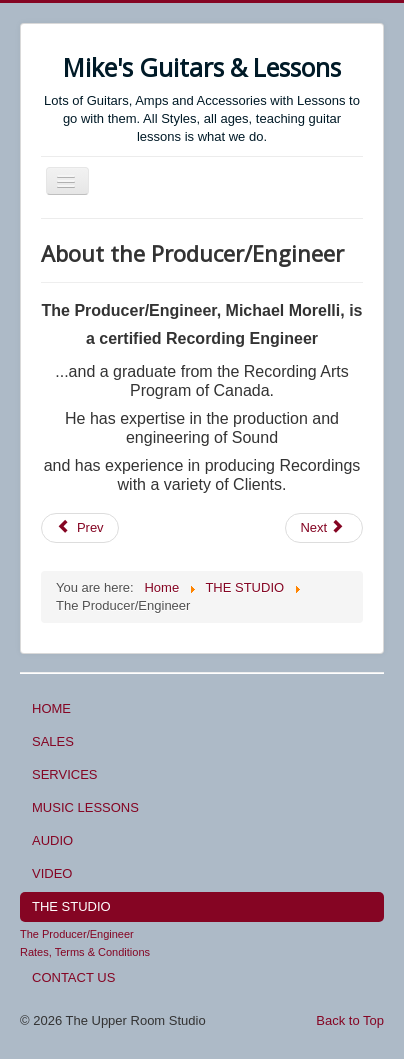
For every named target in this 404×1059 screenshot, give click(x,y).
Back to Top (350, 1020)
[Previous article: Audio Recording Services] (80, 528)
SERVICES (65, 774)
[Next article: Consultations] (324, 528)
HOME (51, 708)
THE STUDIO (71, 906)
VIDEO (52, 873)
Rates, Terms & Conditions (85, 952)
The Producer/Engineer (77, 934)
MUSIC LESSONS (85, 807)
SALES (53, 741)
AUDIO (52, 840)
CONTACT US (73, 977)
